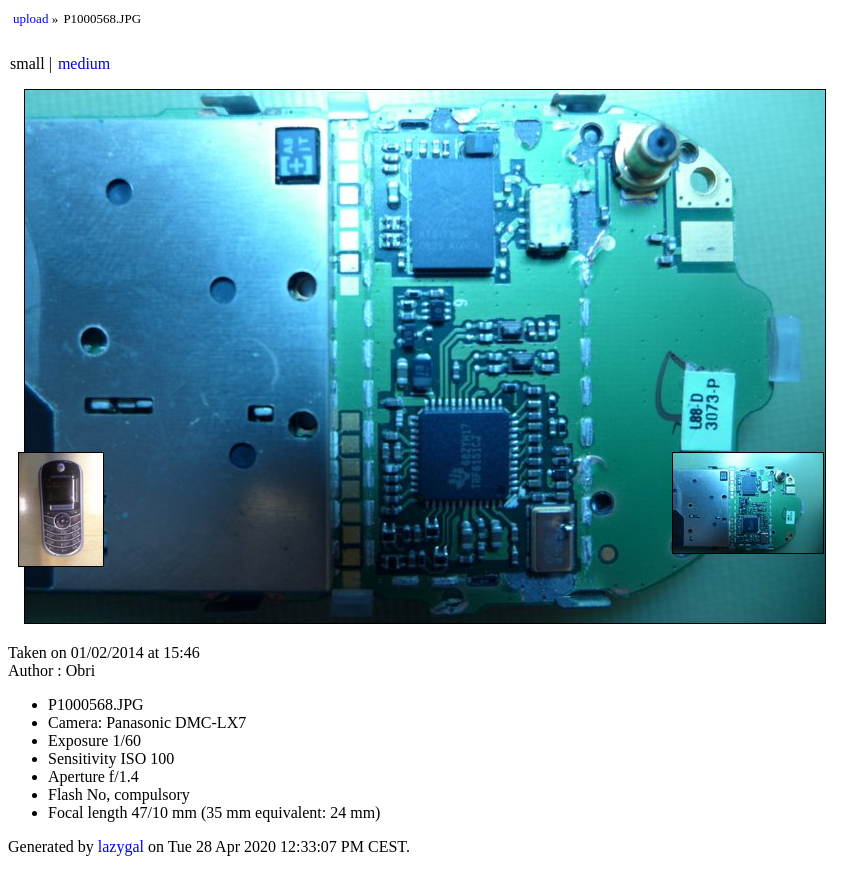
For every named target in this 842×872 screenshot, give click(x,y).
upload (30, 18)
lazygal (121, 846)
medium (84, 63)
